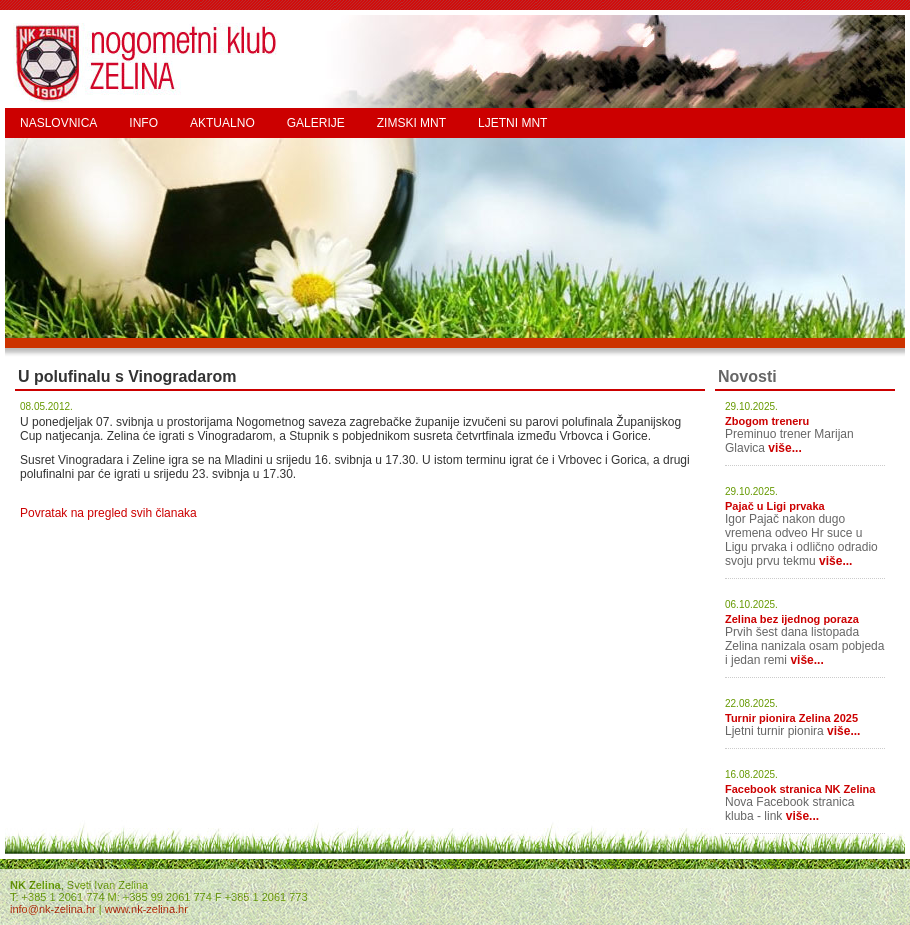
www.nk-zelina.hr (146, 909)
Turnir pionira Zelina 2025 (791, 718)
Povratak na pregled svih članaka (108, 513)
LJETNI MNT (512, 123)
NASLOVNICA (58, 123)
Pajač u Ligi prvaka (775, 506)
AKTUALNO (222, 123)
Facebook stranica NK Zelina (800, 789)
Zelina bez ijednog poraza (792, 619)
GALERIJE (316, 123)
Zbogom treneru (767, 421)
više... (784, 448)
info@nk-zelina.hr (53, 909)
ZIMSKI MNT (411, 123)
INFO (143, 123)
